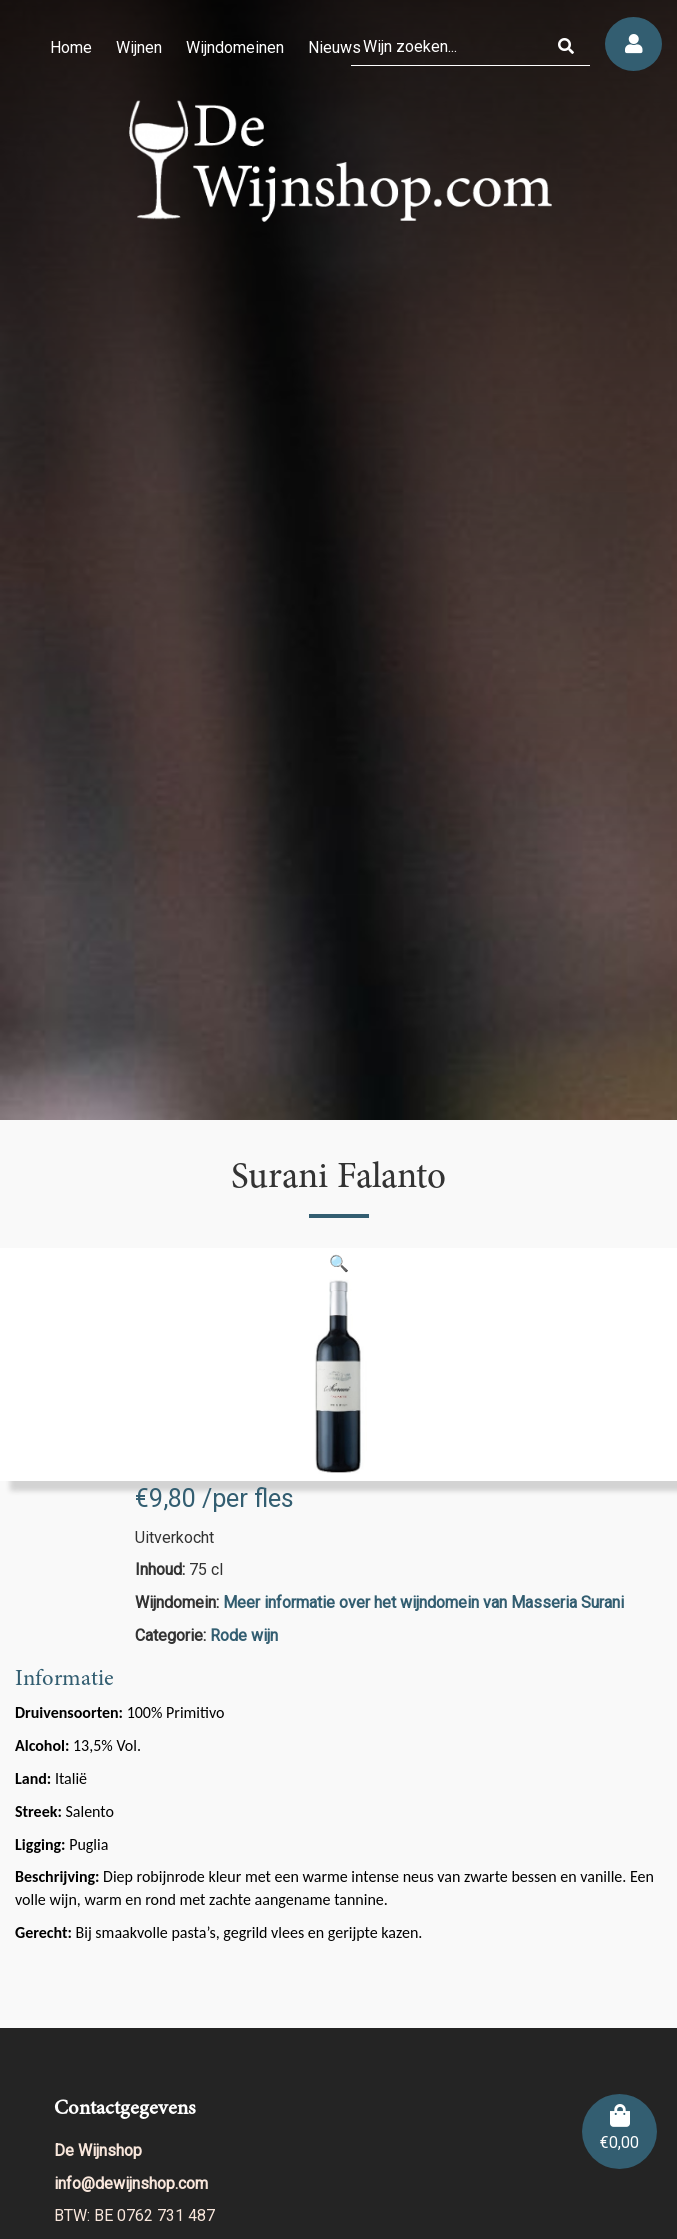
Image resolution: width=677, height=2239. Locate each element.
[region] (338, 560)
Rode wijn (244, 1635)
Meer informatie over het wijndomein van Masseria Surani (423, 1602)
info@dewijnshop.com (131, 2183)
